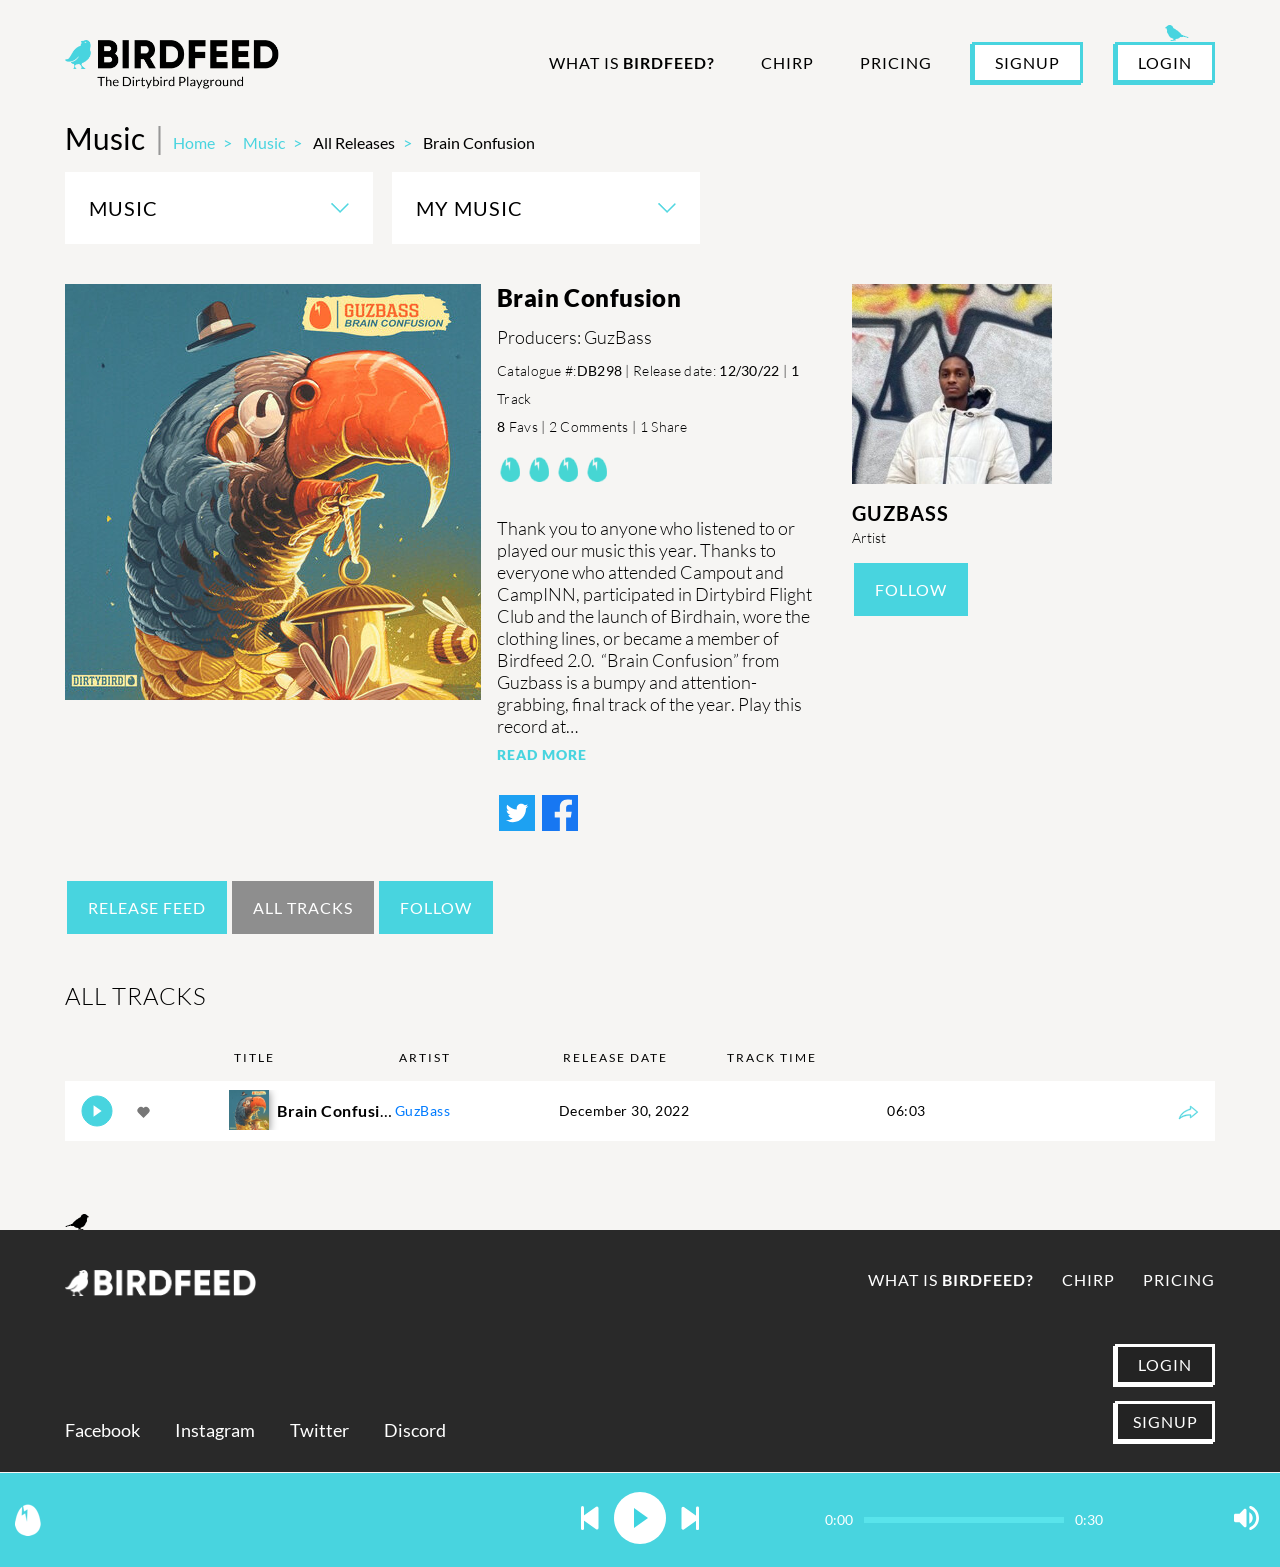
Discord (415, 1430)
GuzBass (900, 513)
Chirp (787, 62)
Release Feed (147, 907)
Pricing (896, 62)
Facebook (102, 1430)
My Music (469, 208)
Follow (911, 589)
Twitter (319, 1430)
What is (632, 62)
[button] (590, 1519)
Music (264, 142)
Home (194, 142)
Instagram (215, 1430)
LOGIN (1165, 62)
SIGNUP (1027, 62)
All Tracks (303, 907)
